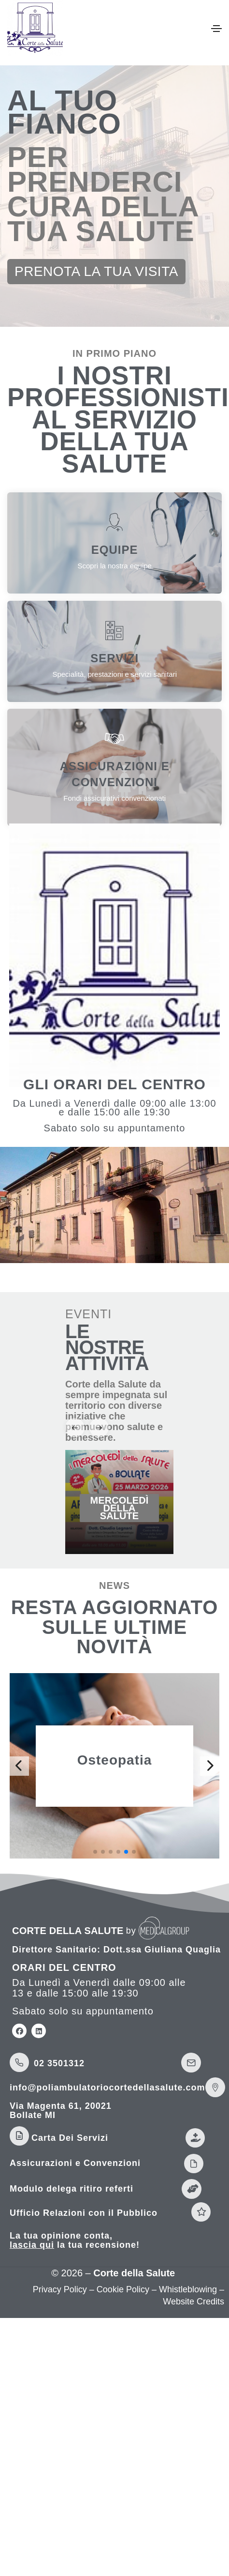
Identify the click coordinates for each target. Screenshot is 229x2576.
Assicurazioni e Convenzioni (75, 2163)
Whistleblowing (188, 2289)
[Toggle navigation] (216, 28)
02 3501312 (59, 2063)
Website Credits (193, 2301)
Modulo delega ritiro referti (71, 2189)
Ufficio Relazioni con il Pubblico (83, 2213)
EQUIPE (114, 549)
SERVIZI (114, 657)
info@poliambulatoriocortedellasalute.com (107, 2087)
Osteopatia (114, 1760)
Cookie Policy (123, 2289)
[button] (96, 271)
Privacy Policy (60, 2289)
